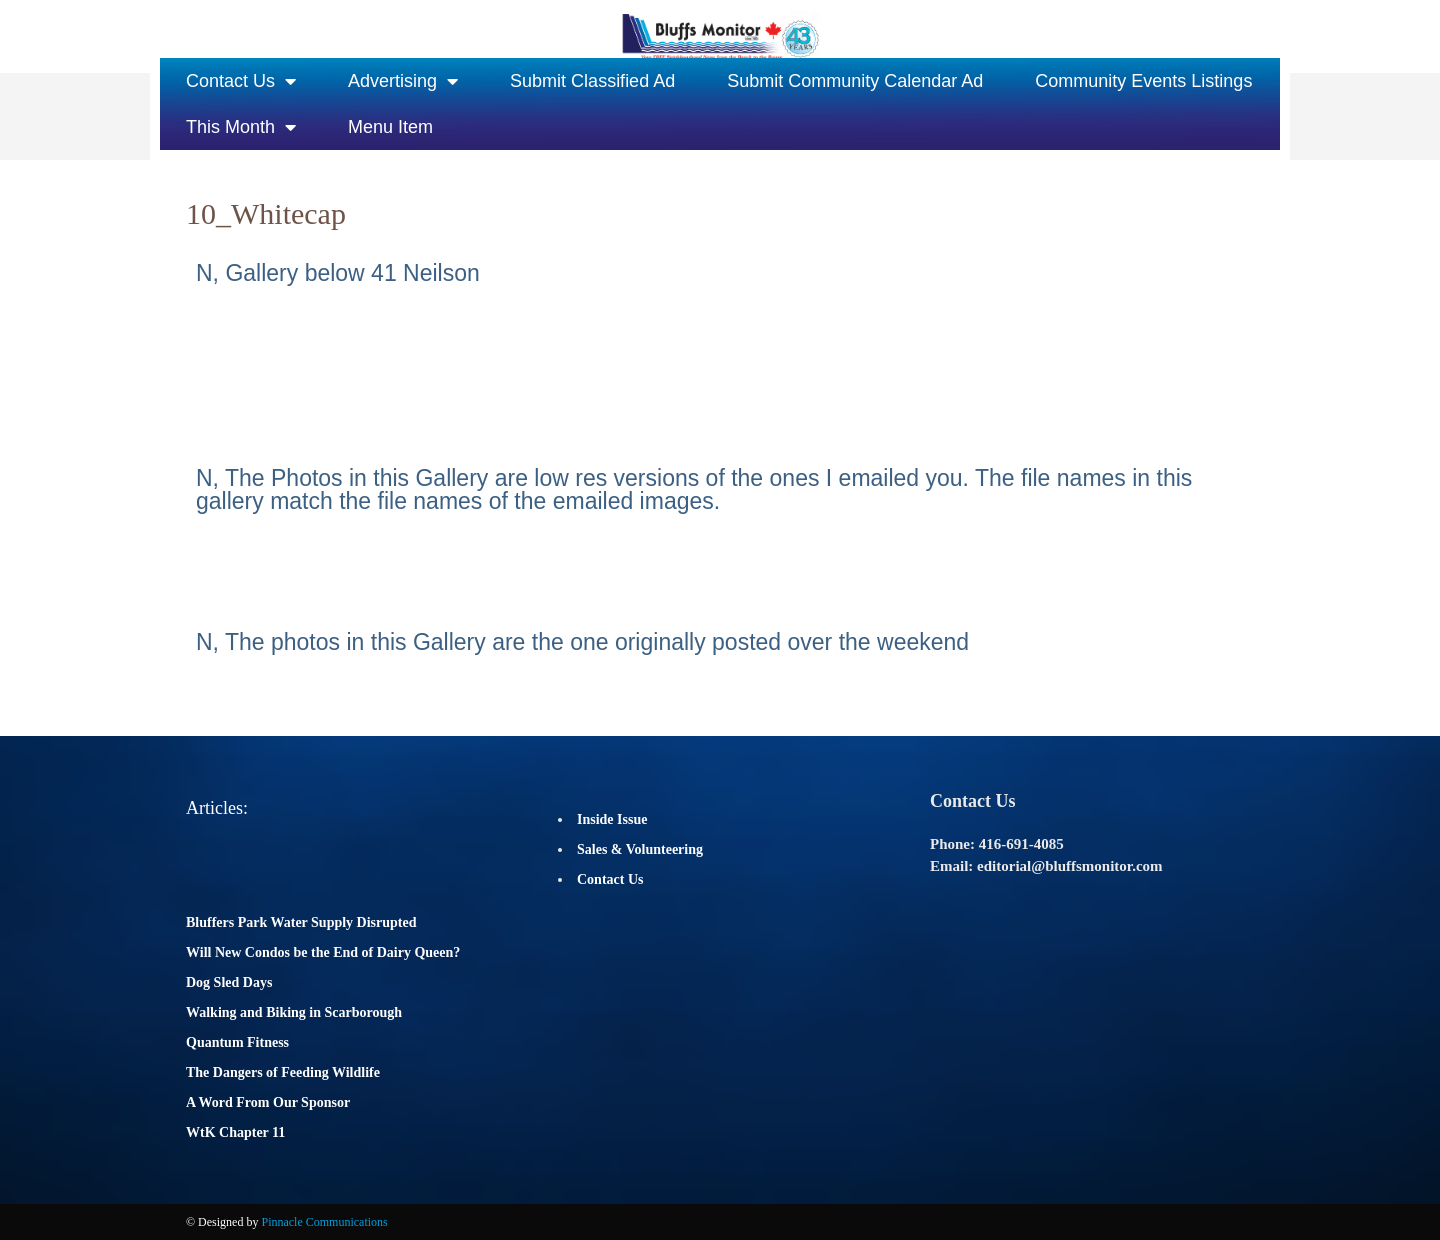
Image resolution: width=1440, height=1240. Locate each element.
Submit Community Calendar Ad (855, 81)
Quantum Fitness (237, 1042)
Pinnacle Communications (324, 1222)
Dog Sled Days (229, 982)
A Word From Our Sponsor (268, 1102)
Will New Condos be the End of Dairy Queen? (323, 952)
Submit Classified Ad (592, 81)
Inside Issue (612, 819)
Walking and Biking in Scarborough (294, 1012)
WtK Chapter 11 (235, 1132)
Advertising (403, 81)
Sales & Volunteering (640, 849)
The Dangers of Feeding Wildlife (283, 1072)
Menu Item (390, 127)
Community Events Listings (1143, 81)
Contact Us (241, 81)
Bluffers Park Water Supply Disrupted (301, 922)
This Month (241, 127)
